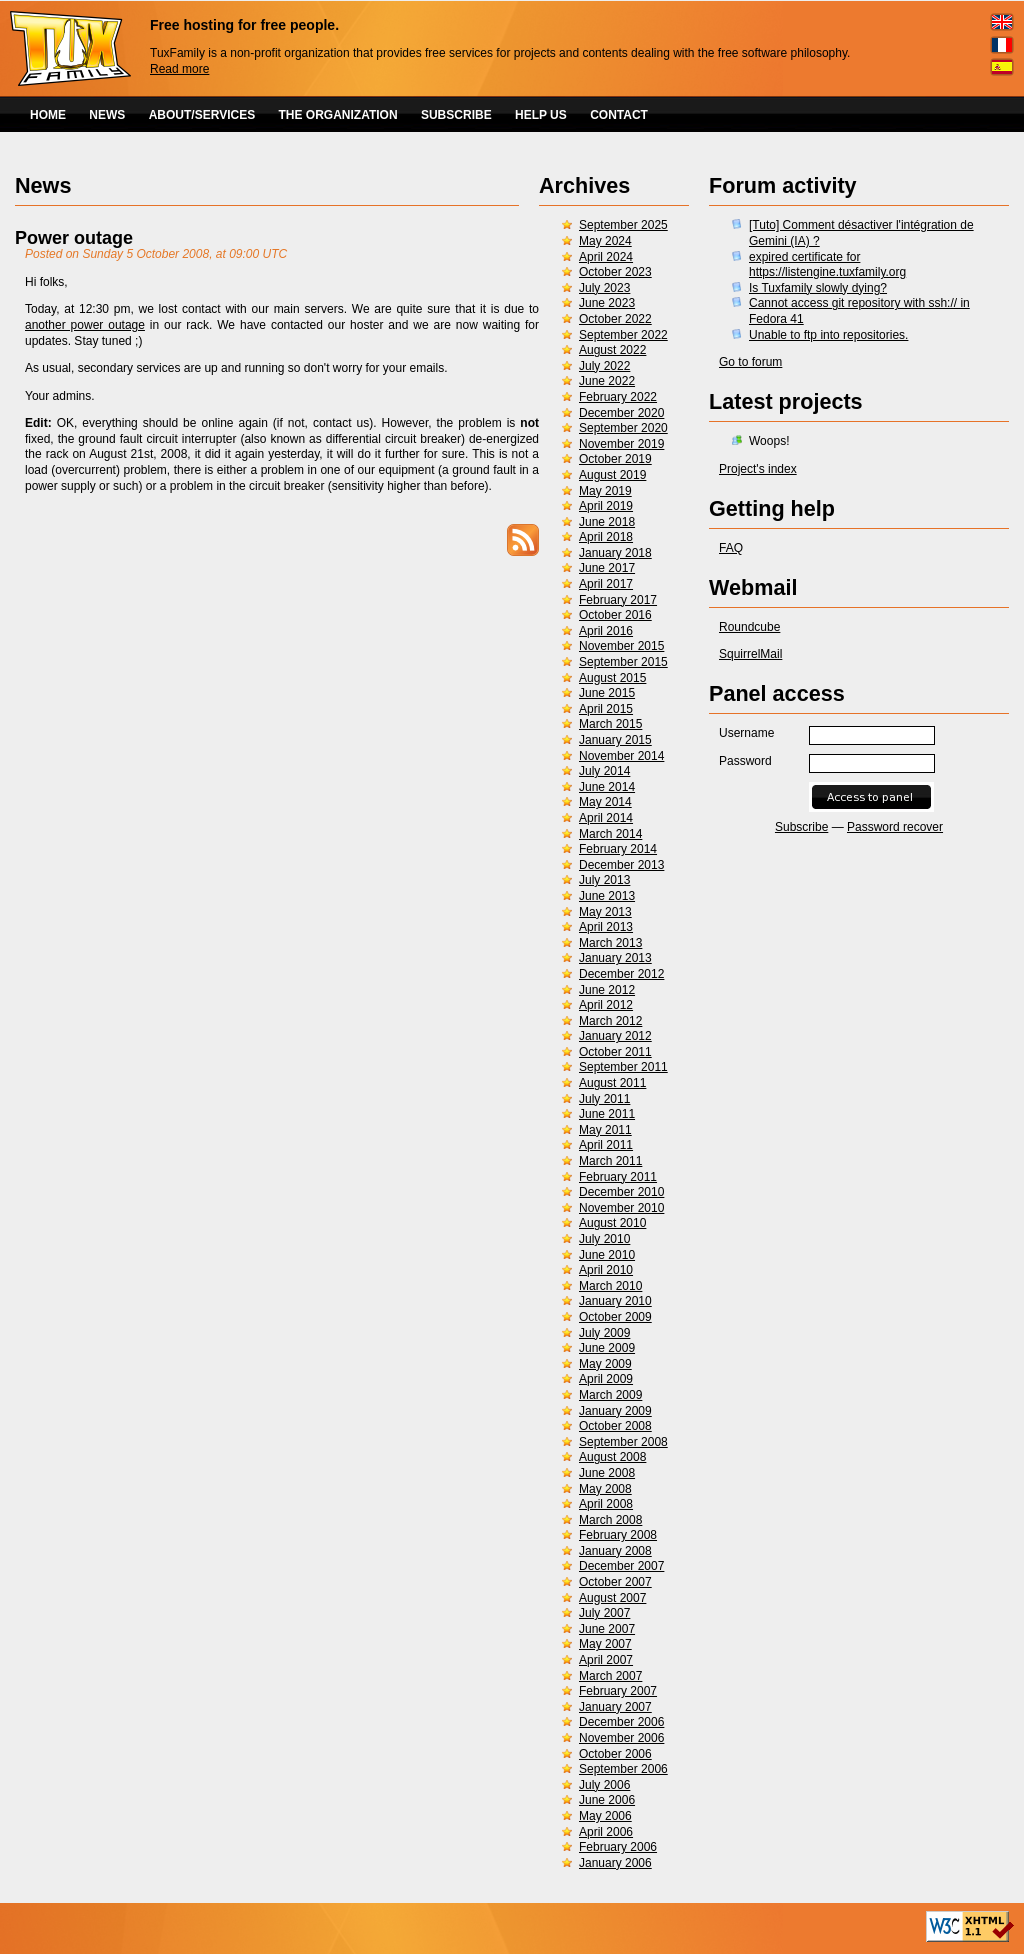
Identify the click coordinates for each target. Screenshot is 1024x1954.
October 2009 (615, 1317)
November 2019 (621, 444)
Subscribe (801, 827)
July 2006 (604, 1785)
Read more (179, 69)
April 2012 (606, 1005)
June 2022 (607, 381)
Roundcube (749, 627)
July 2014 (604, 771)
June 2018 (607, 522)
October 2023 (615, 272)
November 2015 (621, 646)
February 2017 (618, 600)
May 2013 (605, 912)
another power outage (85, 325)
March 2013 (610, 943)
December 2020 (621, 413)
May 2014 (605, 802)
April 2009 (606, 1379)
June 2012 (607, 990)
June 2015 (607, 693)
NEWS (107, 115)
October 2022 (615, 319)
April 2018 (606, 537)
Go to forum (750, 362)
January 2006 (615, 1863)
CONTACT (619, 115)
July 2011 (604, 1099)
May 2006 (605, 1816)
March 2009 (610, 1395)
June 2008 (607, 1473)
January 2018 (615, 553)
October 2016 (615, 615)
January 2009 (615, 1411)
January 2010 (615, 1301)
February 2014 (618, 849)
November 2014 (621, 756)
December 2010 (621, 1192)
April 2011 (606, 1145)
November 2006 (621, 1738)
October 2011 (615, 1052)
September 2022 (623, 335)
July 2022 (604, 366)
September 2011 (623, 1067)
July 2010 (604, 1239)
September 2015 (623, 662)
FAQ (731, 548)
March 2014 (610, 834)
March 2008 (610, 1520)
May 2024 (605, 241)
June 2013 (607, 896)
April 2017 (606, 584)
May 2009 (605, 1364)
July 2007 (604, 1613)
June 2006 (607, 1800)
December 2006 (621, 1722)
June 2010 (607, 1255)
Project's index (758, 469)
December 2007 (621, 1566)
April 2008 (606, 1504)
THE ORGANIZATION (338, 115)
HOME (48, 115)
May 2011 (605, 1130)
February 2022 (618, 397)
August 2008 (612, 1457)
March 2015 (610, 724)
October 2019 (615, 459)
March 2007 (610, 1676)
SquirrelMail (750, 654)
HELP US (541, 115)
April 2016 (606, 631)
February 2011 (618, 1177)
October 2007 (615, 1582)
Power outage (74, 238)
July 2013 (604, 880)
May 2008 (605, 1489)
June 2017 (607, 568)
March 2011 (610, 1161)
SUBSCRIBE (456, 115)
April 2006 (606, 1832)
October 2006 (615, 1754)
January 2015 (615, 740)
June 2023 (607, 303)
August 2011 (612, 1083)
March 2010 (610, 1286)
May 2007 (605, 1644)
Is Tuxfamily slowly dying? (818, 288)
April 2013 (606, 927)
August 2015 (612, 678)
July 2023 (604, 288)
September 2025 (623, 225)
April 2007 (606, 1660)
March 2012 (610, 1021)
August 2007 (612, 1598)
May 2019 (605, 491)
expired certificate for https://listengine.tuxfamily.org (827, 265)
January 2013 (615, 958)
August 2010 (612, 1223)
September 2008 (623, 1442)
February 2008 (618, 1535)
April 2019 (606, 506)
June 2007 (607, 1629)
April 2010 (606, 1270)
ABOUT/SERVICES (202, 115)
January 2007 (615, 1707)
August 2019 (612, 475)
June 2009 (607, 1348)
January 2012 (615, 1036)
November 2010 (621, 1208)
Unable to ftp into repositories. (828, 335)
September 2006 (623, 1769)
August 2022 (612, 350)
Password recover (895, 827)
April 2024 (606, 257)
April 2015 (606, 709)
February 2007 (618, 1691)
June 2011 (607, 1114)
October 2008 (615, 1426)
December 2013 (621, 865)
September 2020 (623, 428)
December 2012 (621, 974)
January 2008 (615, 1551)
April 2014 (606, 818)
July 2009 (604, 1333)
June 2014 (607, 787)
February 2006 (618, 1847)
